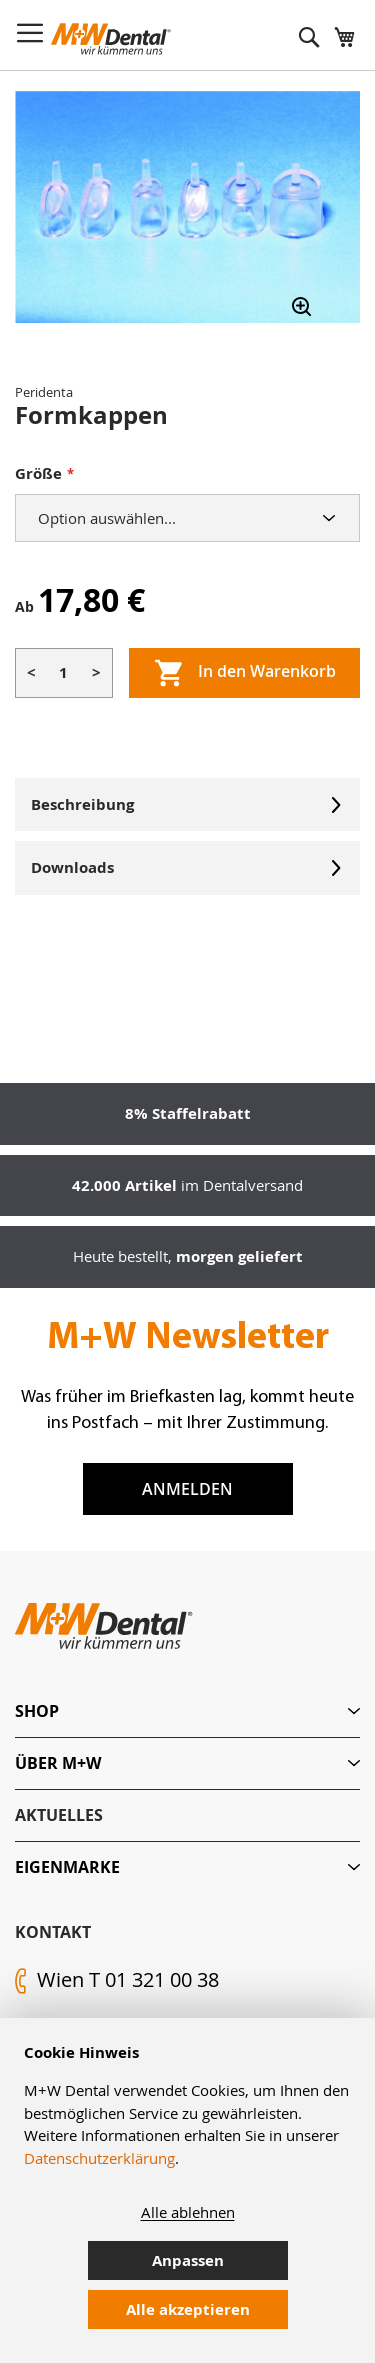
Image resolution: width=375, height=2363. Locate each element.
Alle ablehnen (188, 2212)
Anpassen (188, 2260)
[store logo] (111, 39)
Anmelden (187, 1489)
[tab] (187, 1711)
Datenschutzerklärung (99, 2158)
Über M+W (58, 1763)
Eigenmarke (67, 1867)
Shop (37, 1711)
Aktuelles (59, 1815)
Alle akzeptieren (188, 2309)
